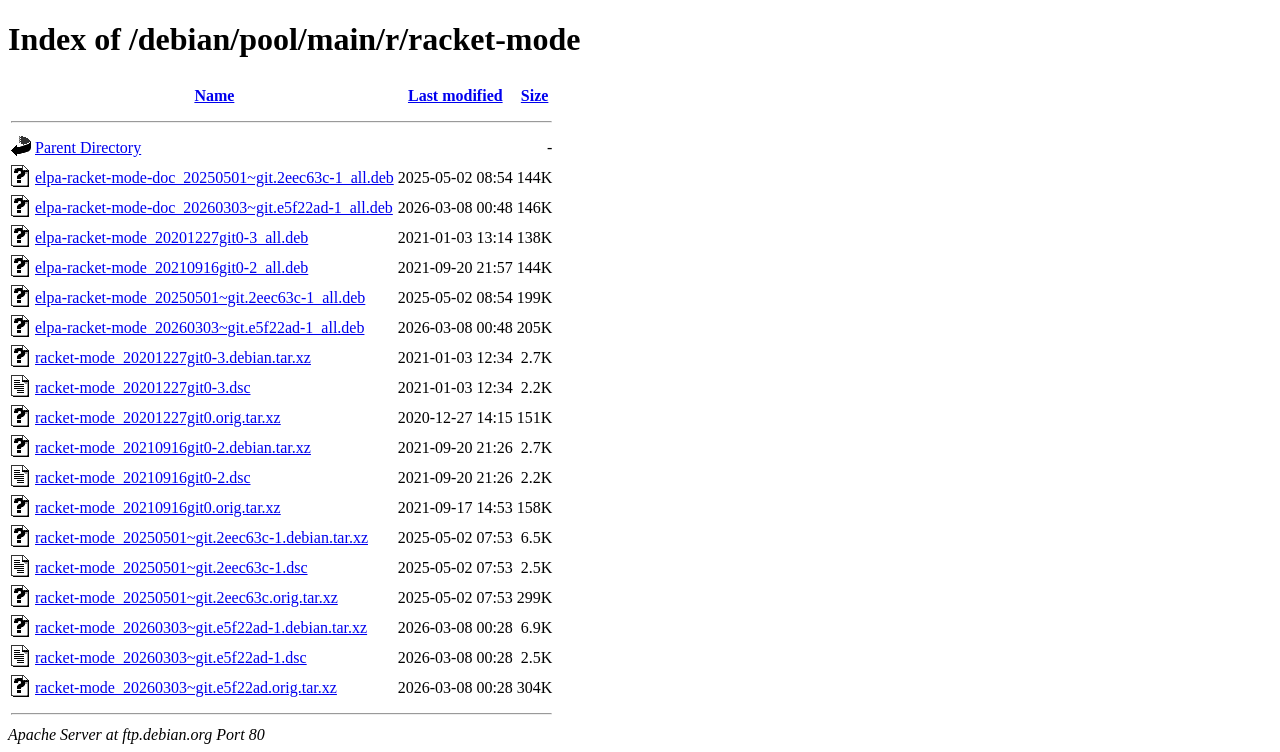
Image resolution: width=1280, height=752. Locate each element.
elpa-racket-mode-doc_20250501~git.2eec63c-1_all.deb (214, 177)
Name (214, 95)
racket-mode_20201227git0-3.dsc (143, 387)
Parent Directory (88, 147)
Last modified (455, 95)
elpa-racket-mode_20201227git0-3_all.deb (171, 237)
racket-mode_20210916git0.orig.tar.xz (158, 507)
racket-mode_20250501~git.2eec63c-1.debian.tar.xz (201, 537)
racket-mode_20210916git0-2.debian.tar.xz (173, 447)
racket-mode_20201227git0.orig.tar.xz (158, 417)
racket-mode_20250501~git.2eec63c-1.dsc (171, 567)
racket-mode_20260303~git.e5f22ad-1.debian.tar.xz (201, 627)
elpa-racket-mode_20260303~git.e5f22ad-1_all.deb (199, 327)
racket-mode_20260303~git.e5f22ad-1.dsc (171, 657)
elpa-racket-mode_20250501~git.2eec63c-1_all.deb (200, 297)
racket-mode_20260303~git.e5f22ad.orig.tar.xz (186, 687)
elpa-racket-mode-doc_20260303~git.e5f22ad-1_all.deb (214, 207)
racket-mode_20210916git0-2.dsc (143, 477)
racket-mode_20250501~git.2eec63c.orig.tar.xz (186, 597)
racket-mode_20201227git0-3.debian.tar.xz (173, 357)
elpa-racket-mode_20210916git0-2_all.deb (171, 267)
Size (535, 95)
